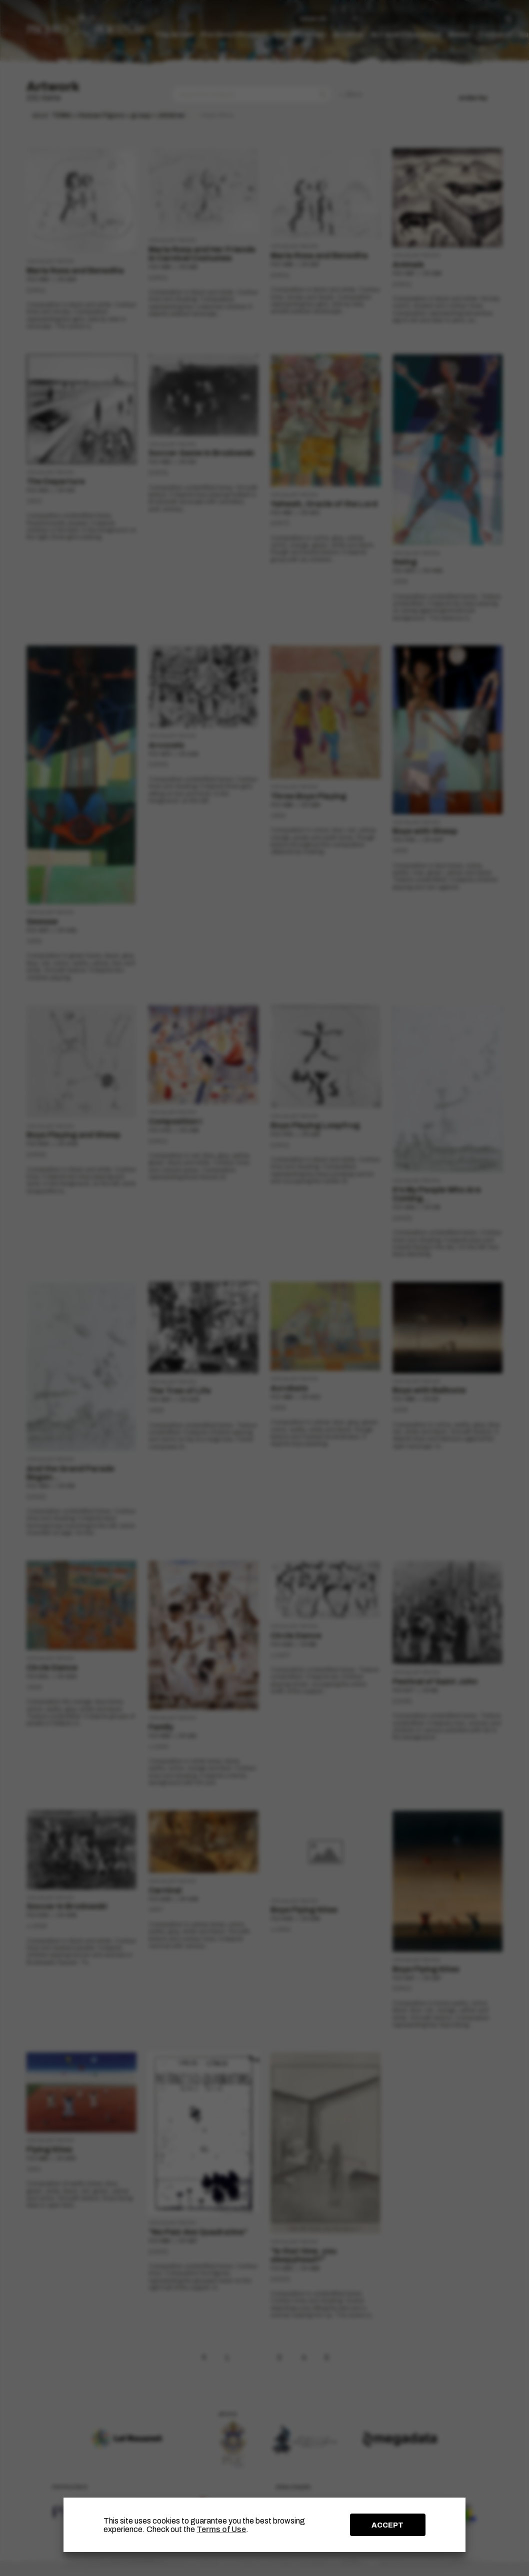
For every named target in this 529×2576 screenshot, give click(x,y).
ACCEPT (388, 2525)
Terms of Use (221, 2529)
